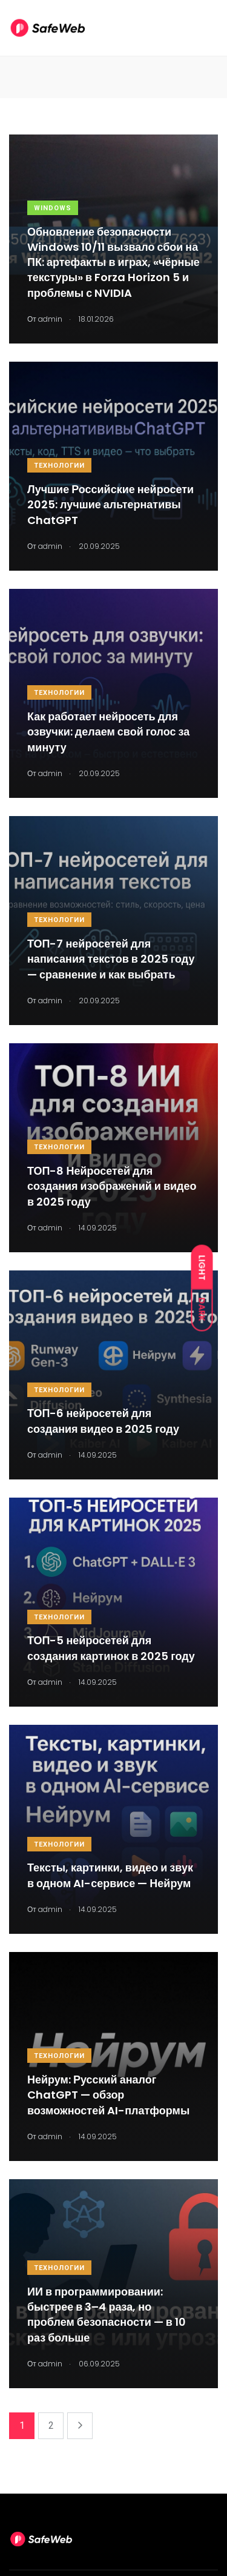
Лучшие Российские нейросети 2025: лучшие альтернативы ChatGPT (110, 504)
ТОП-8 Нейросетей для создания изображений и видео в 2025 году (111, 1186)
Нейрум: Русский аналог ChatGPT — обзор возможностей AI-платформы (108, 2094)
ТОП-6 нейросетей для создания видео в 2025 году (103, 1421)
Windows (52, 208)
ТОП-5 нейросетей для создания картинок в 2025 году (111, 1648)
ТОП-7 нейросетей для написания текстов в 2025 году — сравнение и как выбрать (111, 958)
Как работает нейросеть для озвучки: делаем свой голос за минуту (108, 731)
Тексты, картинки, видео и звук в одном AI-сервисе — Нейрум (110, 1876)
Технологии (59, 466)
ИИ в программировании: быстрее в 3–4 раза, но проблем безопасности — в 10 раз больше (106, 2314)
